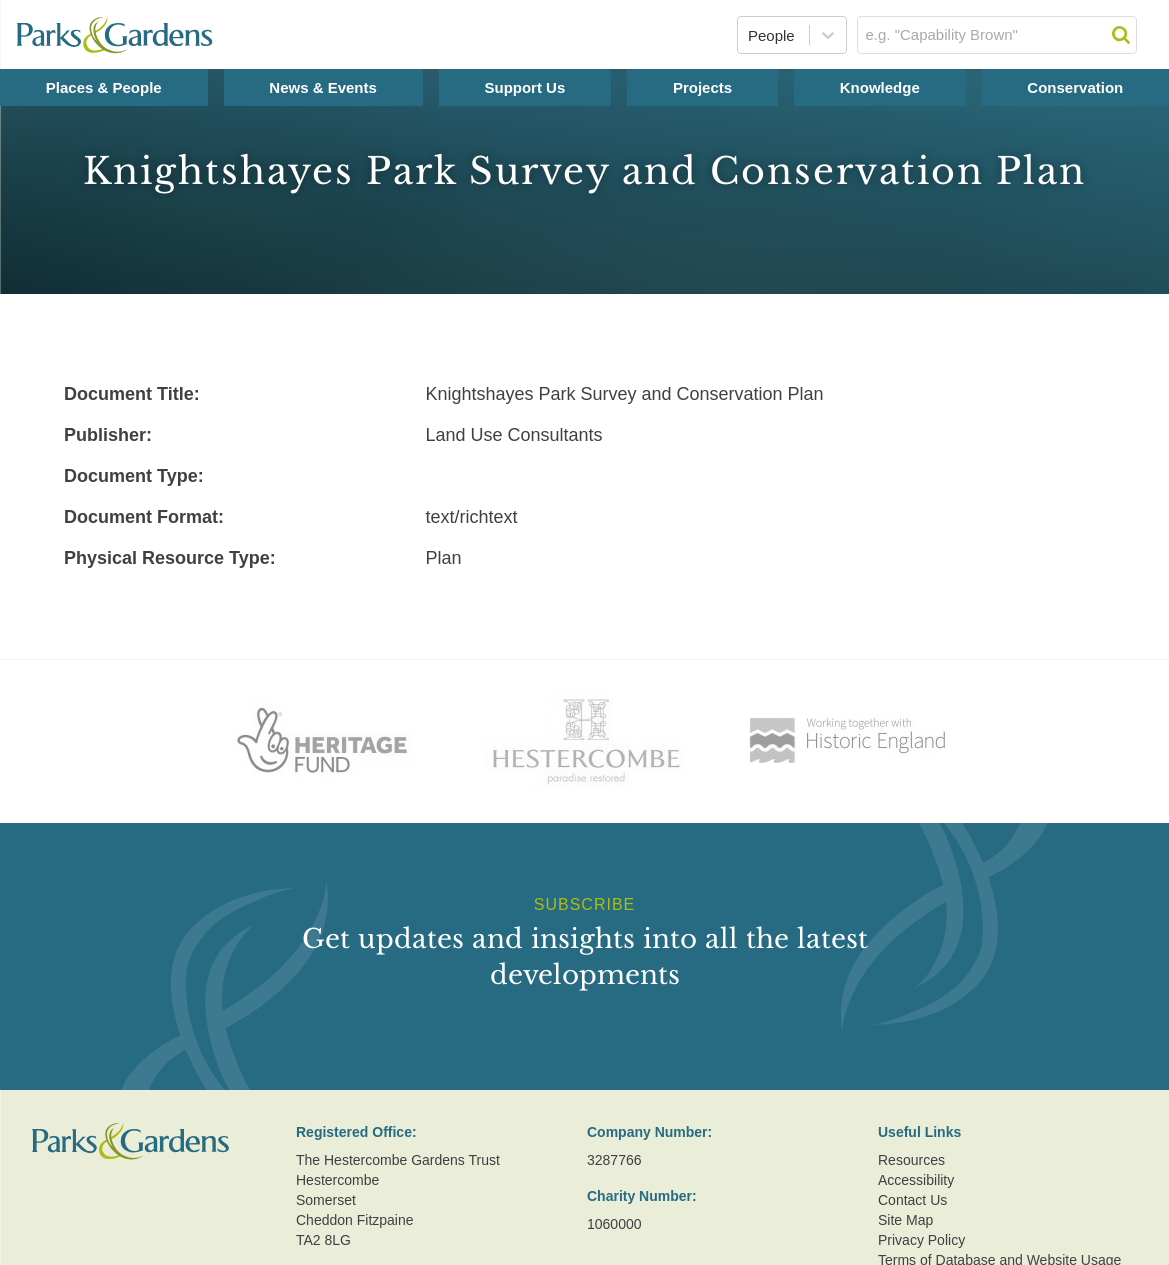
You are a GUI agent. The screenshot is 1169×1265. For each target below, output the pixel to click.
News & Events (323, 87)
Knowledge (880, 87)
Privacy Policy (921, 1240)
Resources (911, 1160)
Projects (702, 87)
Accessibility (916, 1180)
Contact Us (912, 1200)
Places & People (104, 87)
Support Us (524, 87)
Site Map (905, 1220)
